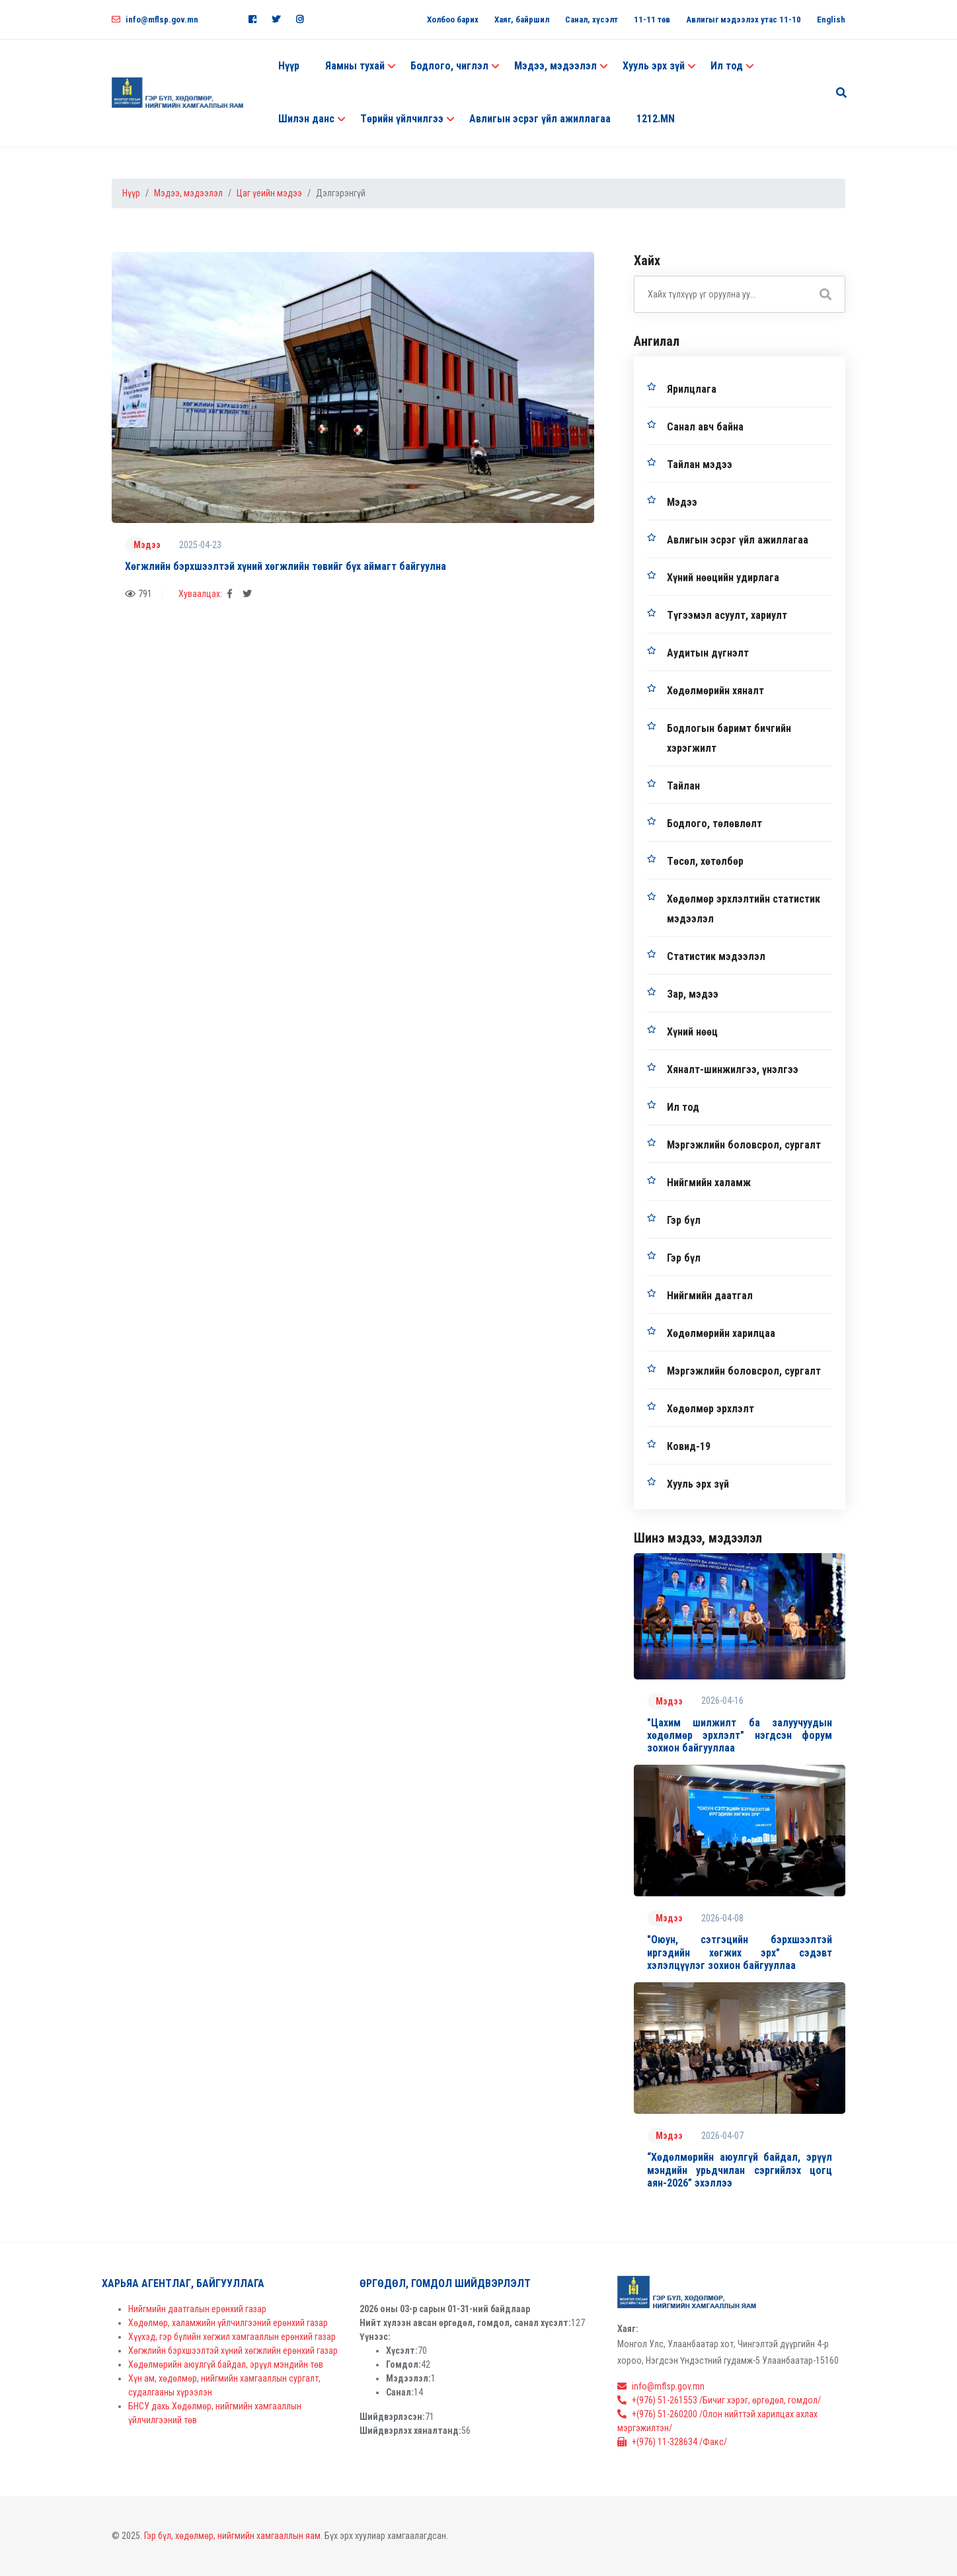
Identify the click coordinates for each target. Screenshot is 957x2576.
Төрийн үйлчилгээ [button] (401, 118)
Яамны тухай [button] (355, 66)
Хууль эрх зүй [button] (654, 66)
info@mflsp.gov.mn (155, 19)
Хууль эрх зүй (698, 1484)
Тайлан (683, 786)
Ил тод (683, 1107)
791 (138, 593)
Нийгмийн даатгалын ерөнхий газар (197, 2309)
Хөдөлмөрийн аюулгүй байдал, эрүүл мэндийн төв (225, 2364)
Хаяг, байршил (521, 19)
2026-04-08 (722, 1918)
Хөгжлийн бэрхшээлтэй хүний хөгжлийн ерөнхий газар (233, 2350)
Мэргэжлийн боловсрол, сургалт (744, 1145)
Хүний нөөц (692, 1032)
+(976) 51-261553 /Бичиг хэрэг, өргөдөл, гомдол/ (719, 2400)
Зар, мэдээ (692, 994)
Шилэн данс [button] (306, 118)
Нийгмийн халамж (709, 1182)
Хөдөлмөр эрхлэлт (710, 1408)
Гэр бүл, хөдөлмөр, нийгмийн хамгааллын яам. (233, 2535)
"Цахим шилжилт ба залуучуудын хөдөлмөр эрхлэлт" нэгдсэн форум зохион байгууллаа (739, 1735)
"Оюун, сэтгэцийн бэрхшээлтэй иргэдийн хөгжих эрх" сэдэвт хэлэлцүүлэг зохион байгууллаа (739, 1952)
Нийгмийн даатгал (710, 1295)
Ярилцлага (691, 389)
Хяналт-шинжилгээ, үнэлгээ (732, 1069)
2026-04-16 (722, 1700)
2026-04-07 (722, 2135)
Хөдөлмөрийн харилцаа (721, 1333)
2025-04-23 (200, 545)
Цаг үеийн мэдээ (269, 193)
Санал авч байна (705, 427)
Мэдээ (147, 545)
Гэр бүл (684, 1220)
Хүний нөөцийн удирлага (723, 577)
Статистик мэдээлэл (716, 956)
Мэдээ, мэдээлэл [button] (555, 66)
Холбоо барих (452, 19)
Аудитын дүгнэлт (708, 653)
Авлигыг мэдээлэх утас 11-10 (743, 19)
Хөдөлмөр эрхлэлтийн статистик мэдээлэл (743, 909)
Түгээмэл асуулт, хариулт (727, 615)
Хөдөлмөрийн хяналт (715, 690)
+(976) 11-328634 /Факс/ (672, 2441)
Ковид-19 (688, 1446)
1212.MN (655, 118)
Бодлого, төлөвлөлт (714, 823)
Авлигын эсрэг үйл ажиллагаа (540, 118)
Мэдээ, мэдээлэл (188, 193)
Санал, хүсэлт (591, 19)
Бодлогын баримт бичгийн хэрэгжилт (729, 738)
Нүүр (288, 66)
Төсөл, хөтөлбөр (705, 861)
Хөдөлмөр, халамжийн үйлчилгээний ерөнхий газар (228, 2322)
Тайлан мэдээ (699, 464)
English (831, 19)
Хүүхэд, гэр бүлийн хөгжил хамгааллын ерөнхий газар (232, 2336)
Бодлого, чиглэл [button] (449, 66)
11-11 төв (652, 19)
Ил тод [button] (726, 66)
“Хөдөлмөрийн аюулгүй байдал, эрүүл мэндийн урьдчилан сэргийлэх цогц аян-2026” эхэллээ (739, 2170)
